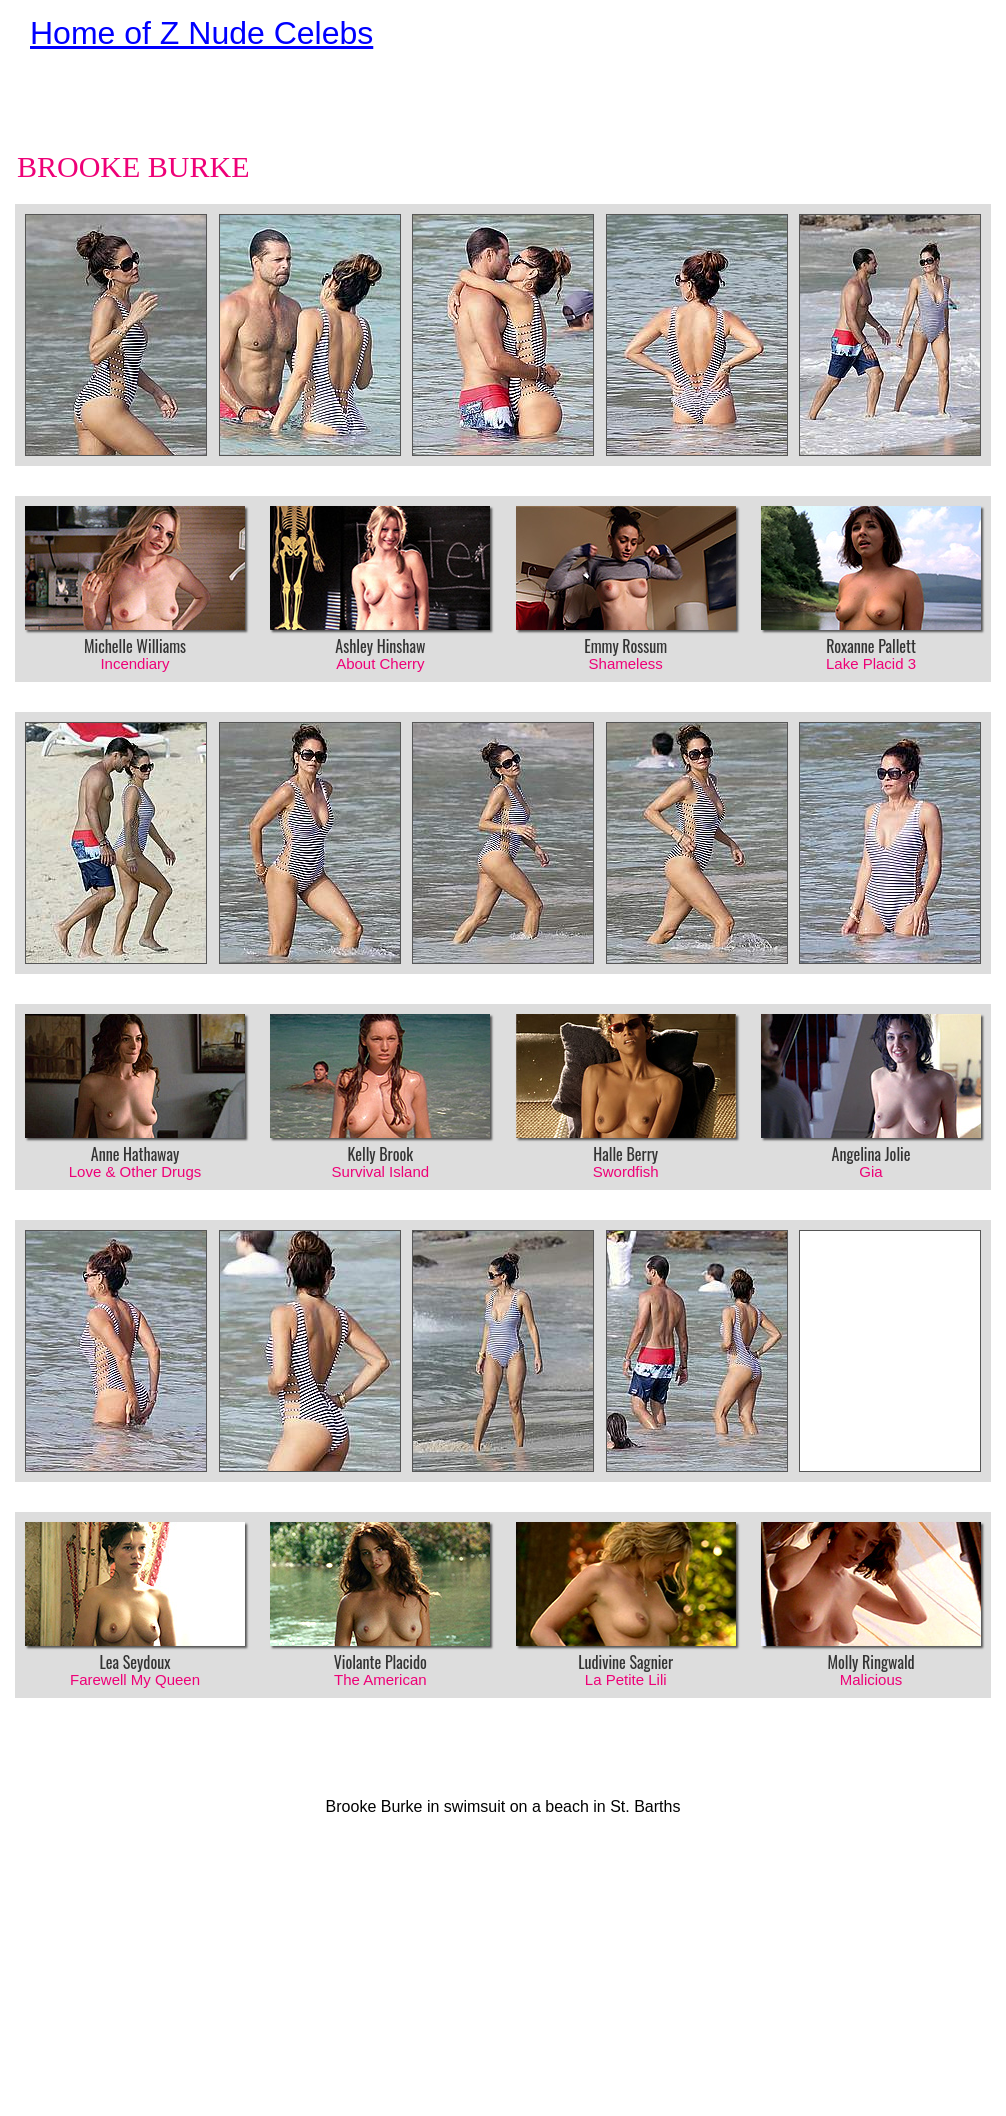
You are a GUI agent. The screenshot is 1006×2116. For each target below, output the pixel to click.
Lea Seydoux (135, 1653)
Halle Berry (626, 1145)
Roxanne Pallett (871, 637)
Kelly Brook (380, 1145)
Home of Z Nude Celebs (201, 33)
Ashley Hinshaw (380, 637)
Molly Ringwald (871, 1653)
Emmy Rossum (626, 637)
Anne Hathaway (135, 1145)
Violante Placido (380, 1653)
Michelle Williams (135, 637)
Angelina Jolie (871, 1145)
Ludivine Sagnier (626, 1653)
